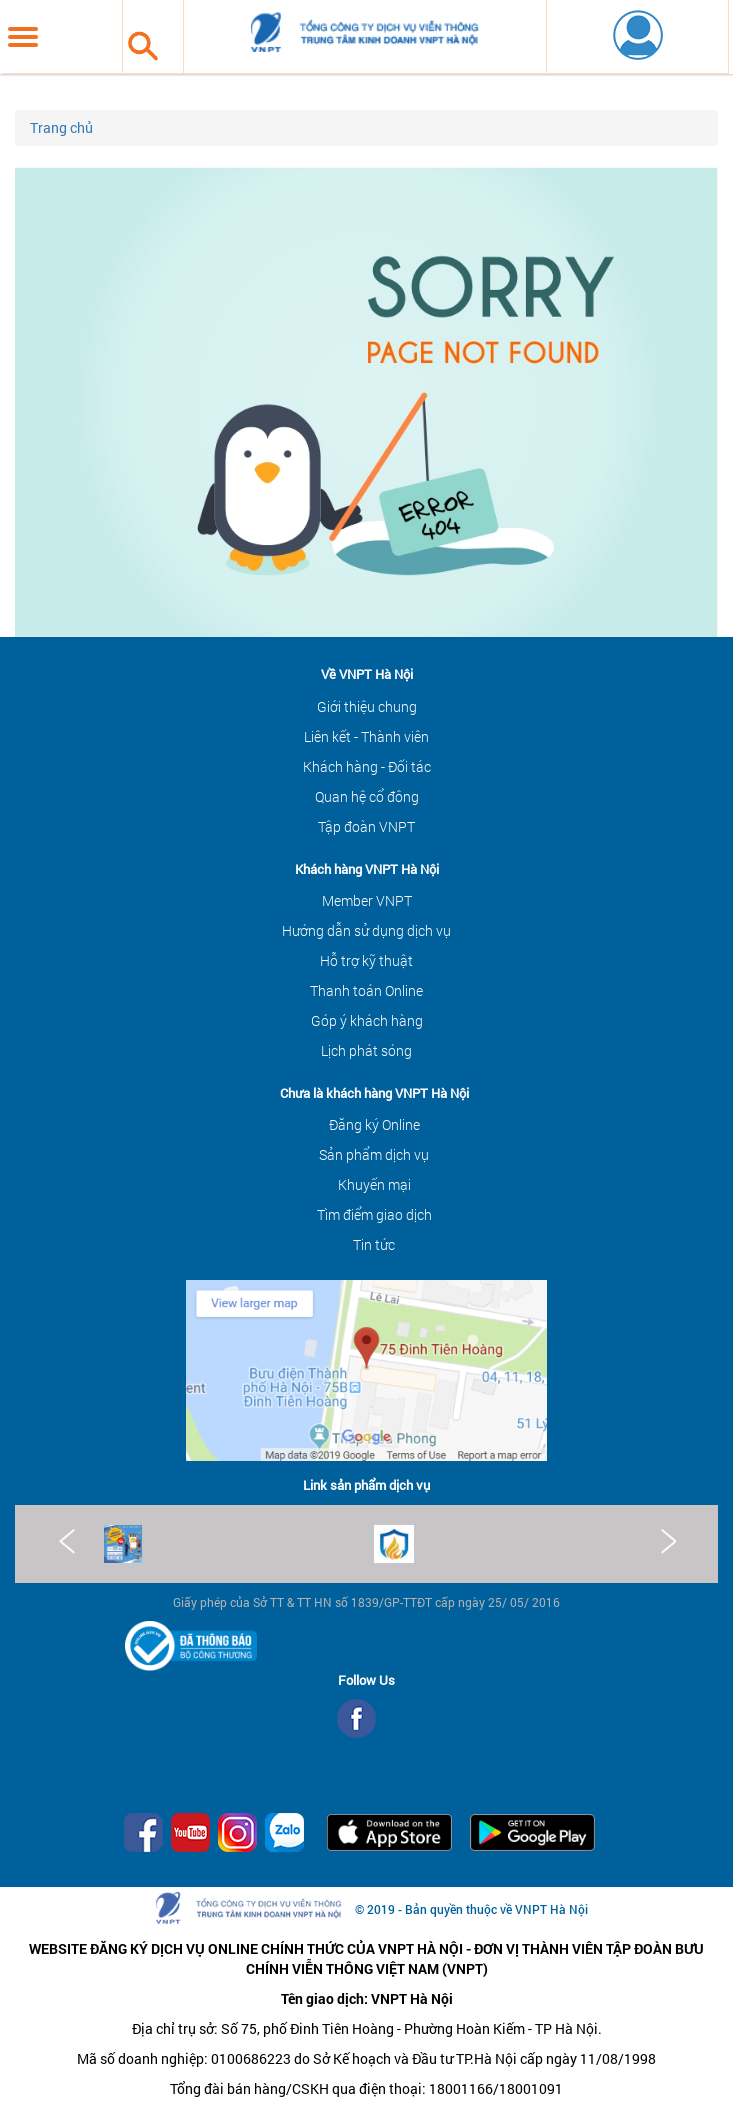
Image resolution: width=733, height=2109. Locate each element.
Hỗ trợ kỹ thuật (366, 960)
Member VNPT (367, 900)
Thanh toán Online (366, 990)
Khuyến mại (374, 1184)
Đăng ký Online (374, 1124)
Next (667, 1541)
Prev (67, 1541)
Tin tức (374, 1244)
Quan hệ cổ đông (367, 796)
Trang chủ (61, 127)
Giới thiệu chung (367, 706)
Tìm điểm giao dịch (374, 1214)
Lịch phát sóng (366, 1050)
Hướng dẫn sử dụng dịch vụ (366, 930)
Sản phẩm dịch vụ (374, 1154)
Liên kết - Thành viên (366, 736)
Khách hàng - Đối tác (367, 766)
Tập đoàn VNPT (366, 826)
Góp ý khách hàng (367, 1020)
